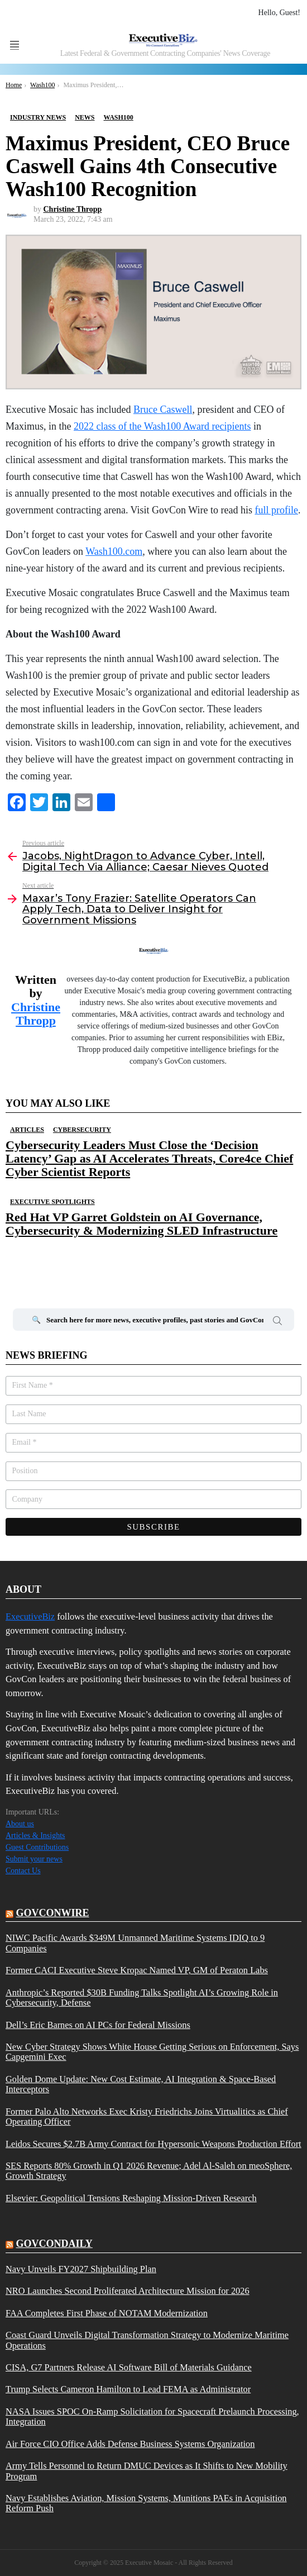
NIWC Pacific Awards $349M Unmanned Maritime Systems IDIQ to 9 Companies (135, 1943)
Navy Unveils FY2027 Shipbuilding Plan (81, 2269)
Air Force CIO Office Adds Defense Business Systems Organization (130, 2444)
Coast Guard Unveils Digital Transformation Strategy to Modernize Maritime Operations (147, 2340)
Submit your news (34, 1859)
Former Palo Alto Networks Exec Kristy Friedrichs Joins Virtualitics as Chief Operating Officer (147, 2117)
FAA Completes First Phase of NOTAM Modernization (107, 2313)
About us (20, 1824)
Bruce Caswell (162, 409)
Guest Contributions (37, 1847)
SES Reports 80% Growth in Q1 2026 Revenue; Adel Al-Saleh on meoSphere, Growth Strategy (149, 2171)
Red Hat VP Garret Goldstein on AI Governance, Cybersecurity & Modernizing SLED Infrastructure (141, 1223)
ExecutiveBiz (30, 1616)
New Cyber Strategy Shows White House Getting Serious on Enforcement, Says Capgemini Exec (152, 2052)
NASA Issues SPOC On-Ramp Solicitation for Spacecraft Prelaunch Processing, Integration (152, 2417)
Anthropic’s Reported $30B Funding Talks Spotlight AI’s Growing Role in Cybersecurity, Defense (142, 1998)
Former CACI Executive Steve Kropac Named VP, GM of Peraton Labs (137, 1970)
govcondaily (54, 2243)
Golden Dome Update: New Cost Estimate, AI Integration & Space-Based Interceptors (141, 2084)
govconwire (52, 1912)
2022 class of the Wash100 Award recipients (162, 426)
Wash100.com (113, 551)
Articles (27, 1130)
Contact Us (23, 1870)
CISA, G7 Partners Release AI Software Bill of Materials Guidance (129, 2368)
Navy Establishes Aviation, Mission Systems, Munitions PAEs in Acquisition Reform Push (146, 2503)
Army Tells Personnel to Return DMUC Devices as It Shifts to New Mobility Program (146, 2471)
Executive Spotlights (52, 1202)
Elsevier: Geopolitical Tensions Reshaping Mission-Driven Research (131, 2198)
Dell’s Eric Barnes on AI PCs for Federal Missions (98, 2025)
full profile (276, 510)
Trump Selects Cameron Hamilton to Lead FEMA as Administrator (128, 2389)
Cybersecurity (82, 1130)
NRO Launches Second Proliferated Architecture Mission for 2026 (128, 2291)
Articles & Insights (35, 1835)
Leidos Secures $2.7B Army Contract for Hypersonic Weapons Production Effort (153, 2144)
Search (277, 1322)
